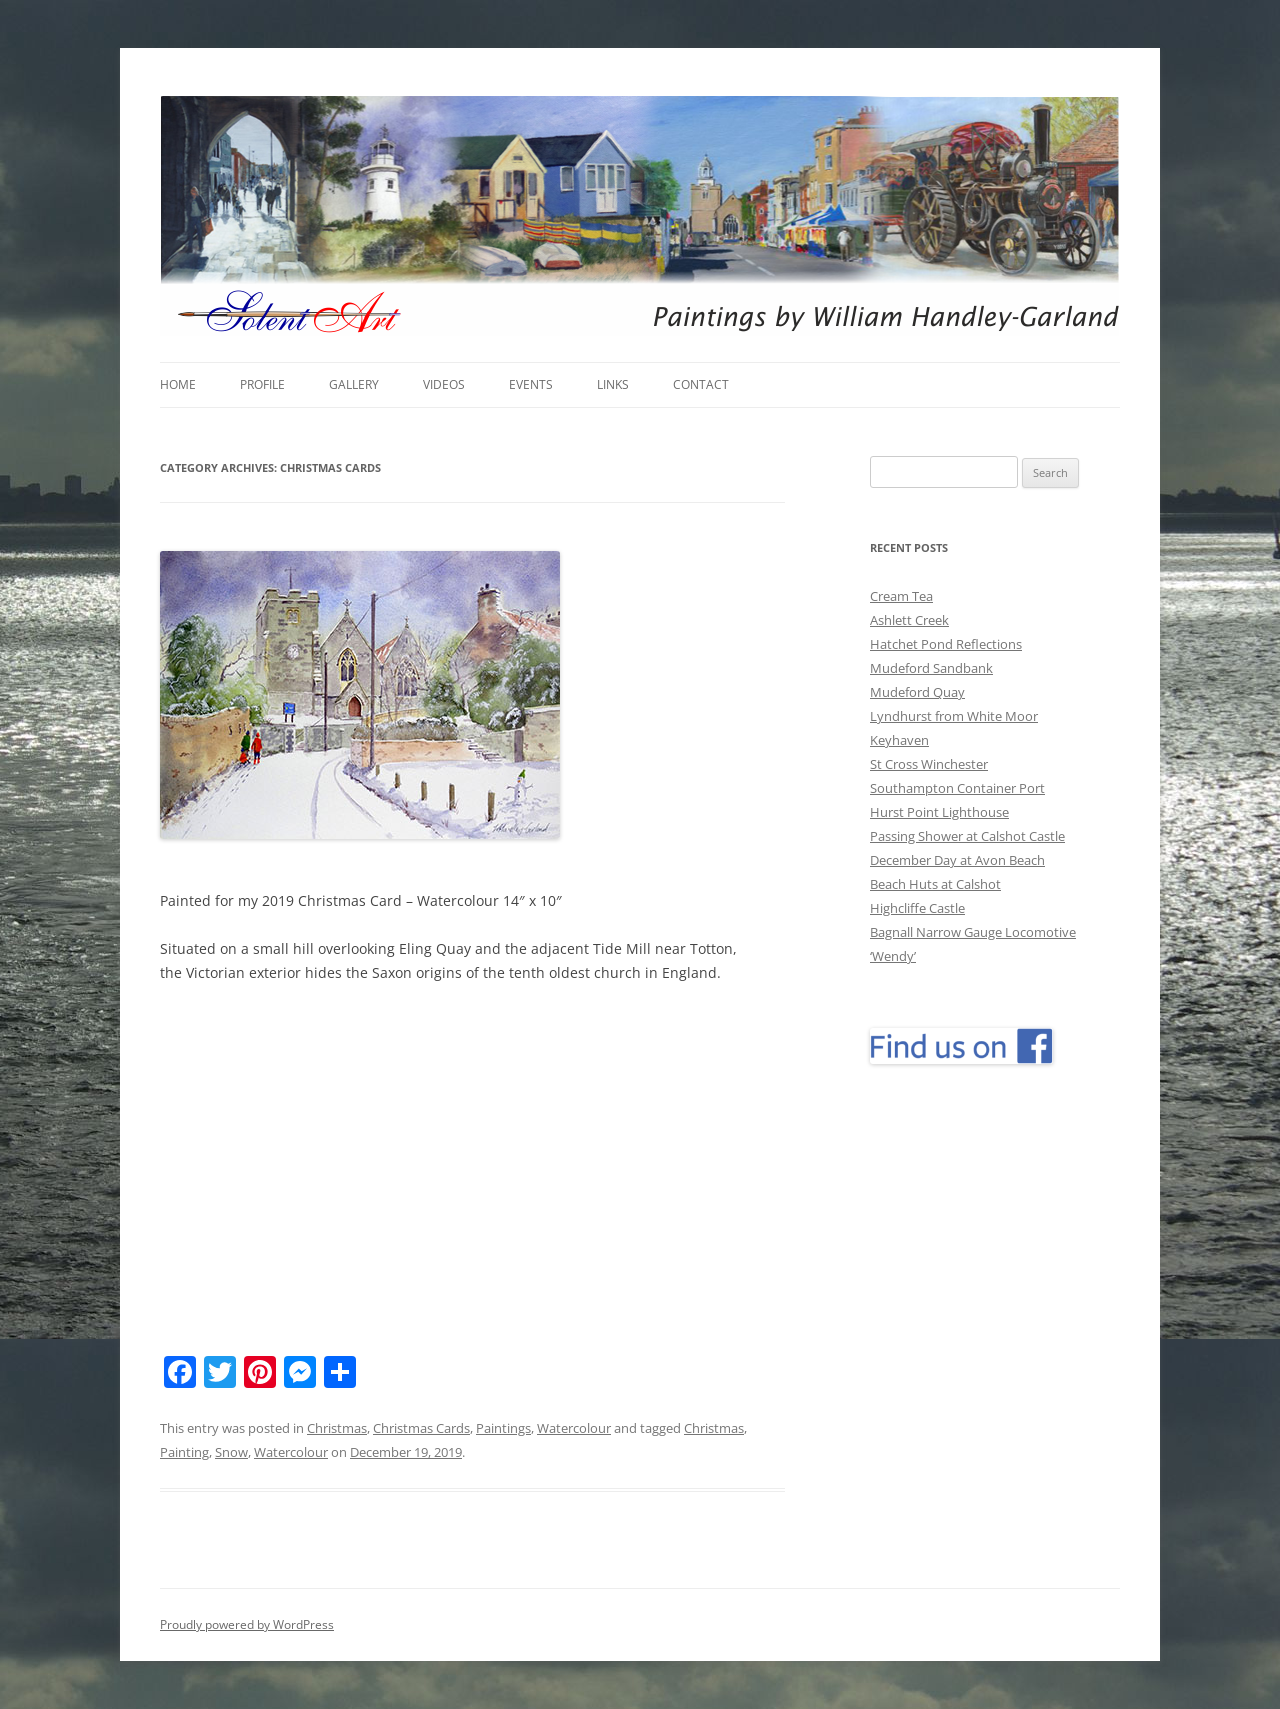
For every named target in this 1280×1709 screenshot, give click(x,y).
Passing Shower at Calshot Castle (967, 836)
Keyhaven (899, 740)
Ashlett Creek (909, 620)
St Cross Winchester (929, 764)
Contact (701, 384)
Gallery (354, 384)
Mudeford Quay (917, 692)
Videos (444, 384)
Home (178, 384)
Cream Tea (901, 596)
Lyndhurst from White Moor (954, 716)
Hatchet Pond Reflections (946, 644)
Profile (262, 384)
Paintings (503, 1428)
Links (613, 384)
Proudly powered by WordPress (247, 1624)
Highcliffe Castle (917, 908)
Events (531, 384)
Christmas (337, 1428)
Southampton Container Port (957, 788)
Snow (231, 1452)
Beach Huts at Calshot (935, 884)
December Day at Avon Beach (957, 860)
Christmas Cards (421, 1428)
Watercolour (574, 1428)
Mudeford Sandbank (931, 668)
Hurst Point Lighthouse (939, 812)
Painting (184, 1452)
